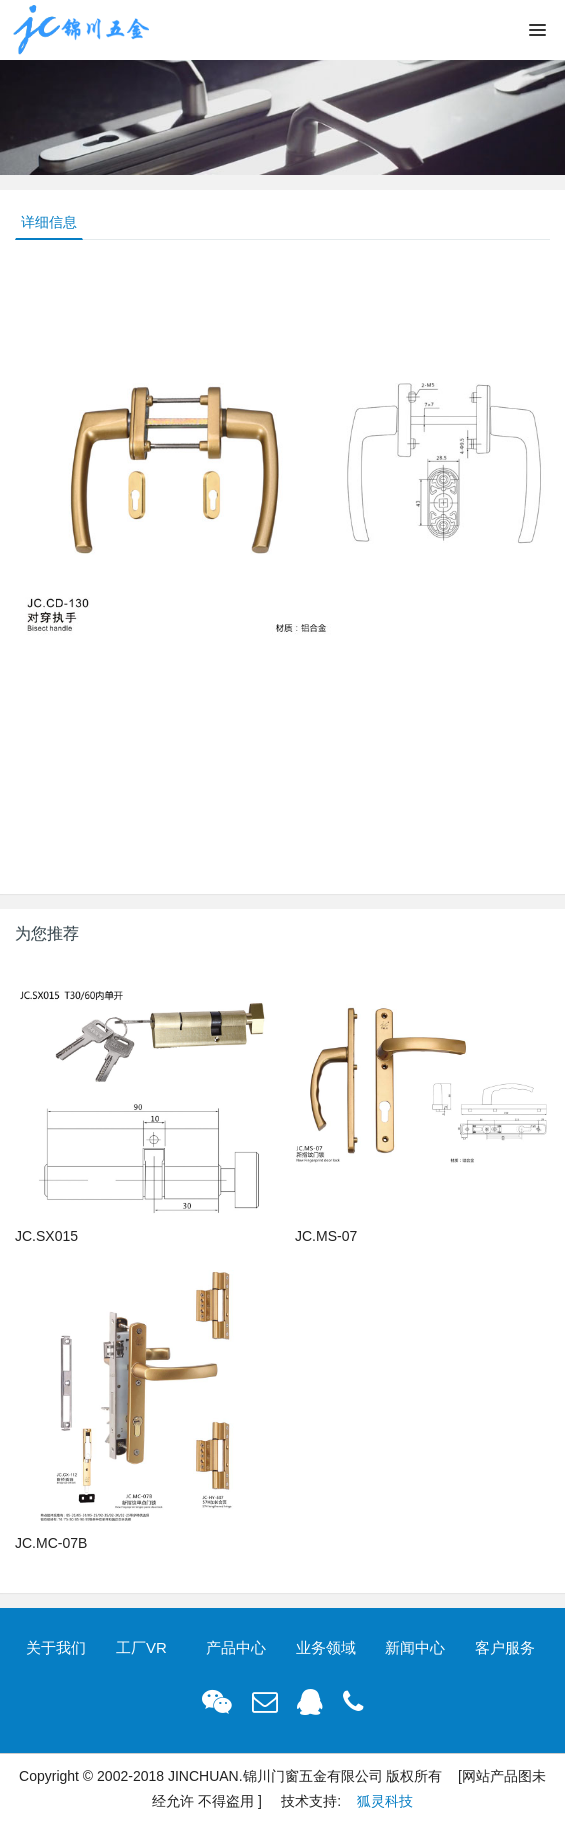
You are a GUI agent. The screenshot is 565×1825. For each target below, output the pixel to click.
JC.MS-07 (326, 1236)
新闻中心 (415, 1647)
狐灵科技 (385, 1801)
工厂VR (141, 1647)
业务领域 (326, 1647)
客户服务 (505, 1647)
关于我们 (56, 1647)
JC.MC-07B (51, 1543)
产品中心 (236, 1647)
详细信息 (49, 222)
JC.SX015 (46, 1236)
